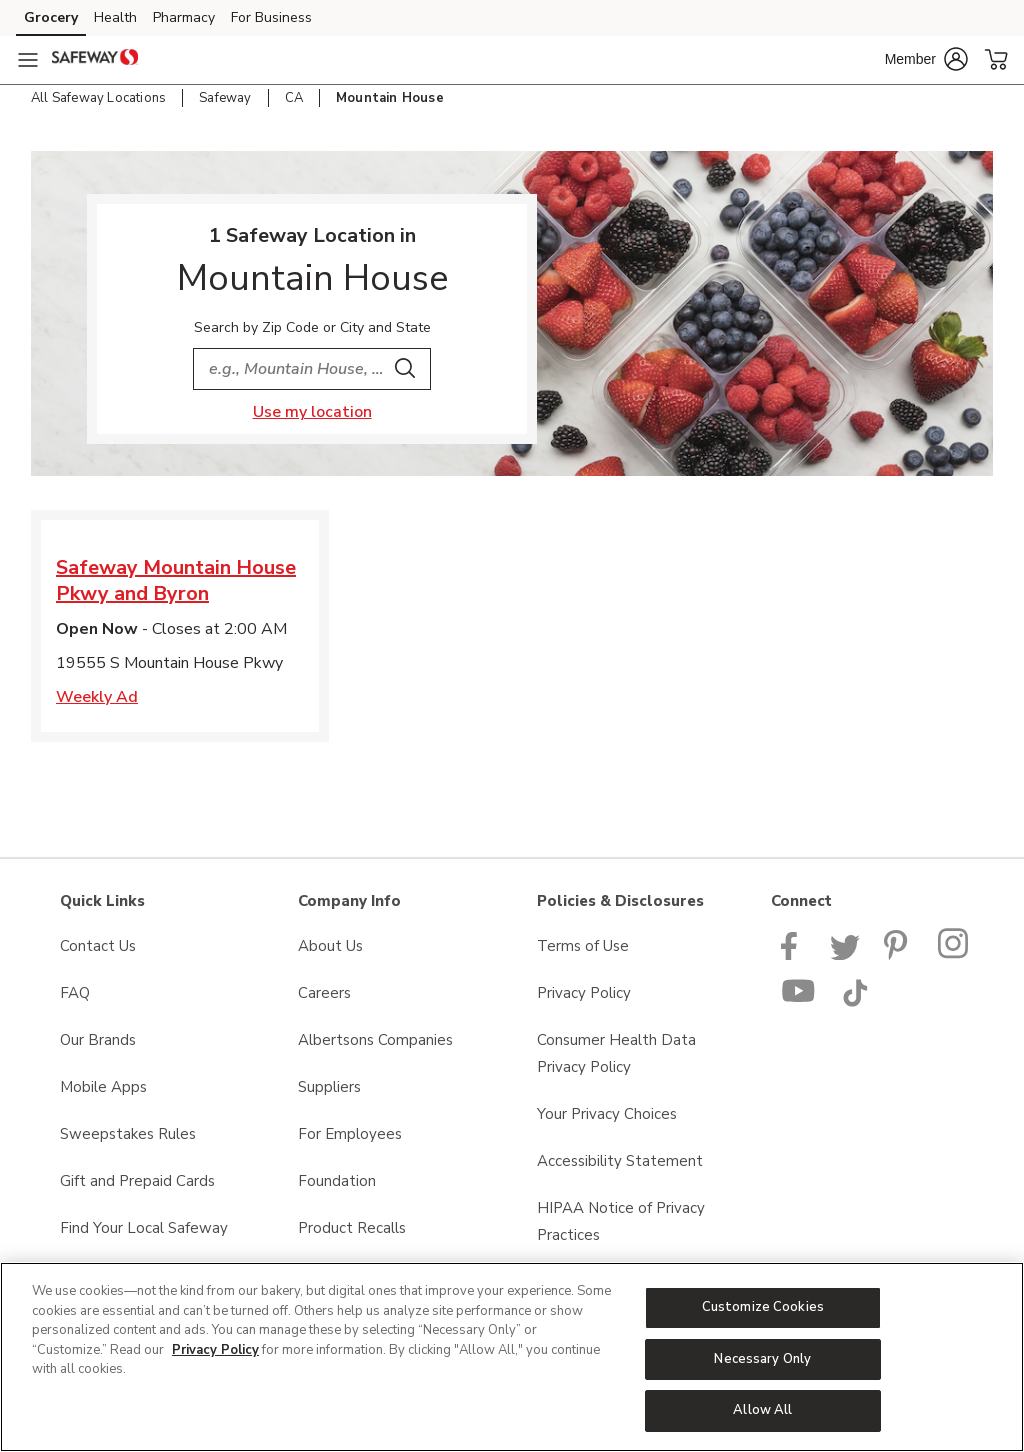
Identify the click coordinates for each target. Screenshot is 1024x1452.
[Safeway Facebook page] (793, 955)
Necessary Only (762, 1359)
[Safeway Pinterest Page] (899, 955)
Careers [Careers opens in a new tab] (324, 993)
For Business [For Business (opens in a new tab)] (271, 17)
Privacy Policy (215, 1350)
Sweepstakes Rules (128, 1134)
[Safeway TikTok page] (855, 1002)
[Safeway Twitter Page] (845, 955)
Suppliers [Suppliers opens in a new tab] (329, 1087)
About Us (330, 946)
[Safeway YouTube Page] (799, 1002)
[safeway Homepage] (95, 60)
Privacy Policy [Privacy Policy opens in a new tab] (584, 993)
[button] (926, 59)
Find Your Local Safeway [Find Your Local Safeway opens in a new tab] (144, 1228)
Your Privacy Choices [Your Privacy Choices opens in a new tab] (607, 1114)
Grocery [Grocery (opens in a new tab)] (51, 17)
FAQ (75, 993)
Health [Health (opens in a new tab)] (115, 17)
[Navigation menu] (28, 60)
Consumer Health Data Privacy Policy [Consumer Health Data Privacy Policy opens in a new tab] (616, 1053)
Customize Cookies (763, 1307)
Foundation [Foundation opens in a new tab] (337, 1181)
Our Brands (98, 1040)
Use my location (312, 412)
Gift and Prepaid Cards (137, 1181)
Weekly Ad (97, 697)
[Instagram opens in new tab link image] (954, 955)
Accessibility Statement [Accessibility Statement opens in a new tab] (620, 1161)
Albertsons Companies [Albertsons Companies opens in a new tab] (375, 1040)
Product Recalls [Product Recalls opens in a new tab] (352, 1228)
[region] (512, 1357)
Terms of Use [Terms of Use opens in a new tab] (583, 946)
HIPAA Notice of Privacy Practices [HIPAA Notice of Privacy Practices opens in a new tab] (621, 1221)
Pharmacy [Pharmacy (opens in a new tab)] (184, 17)
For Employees (350, 1134)
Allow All (762, 1410)
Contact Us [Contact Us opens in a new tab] (98, 946)
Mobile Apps (103, 1087)
